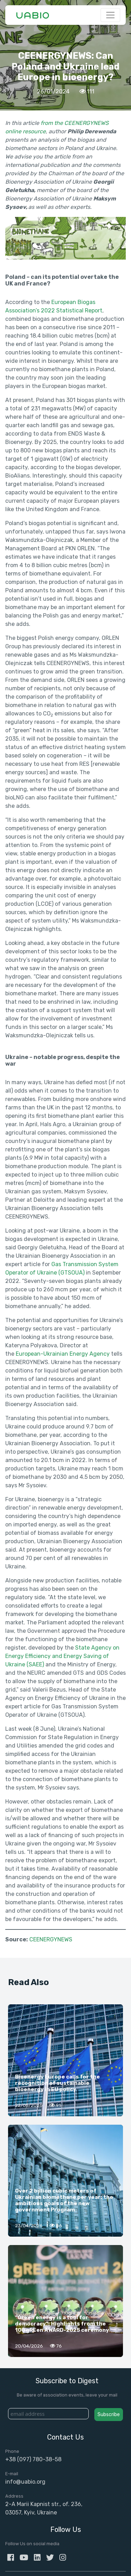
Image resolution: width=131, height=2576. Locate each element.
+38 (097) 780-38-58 (33, 2459)
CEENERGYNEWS (50, 1939)
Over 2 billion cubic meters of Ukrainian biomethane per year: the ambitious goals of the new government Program (64, 2200)
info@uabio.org (25, 2481)
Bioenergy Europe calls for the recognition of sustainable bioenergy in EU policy (57, 2083)
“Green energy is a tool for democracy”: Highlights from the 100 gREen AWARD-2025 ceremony (62, 2323)
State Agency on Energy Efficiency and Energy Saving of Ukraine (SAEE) (62, 1656)
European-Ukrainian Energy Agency (63, 1353)
